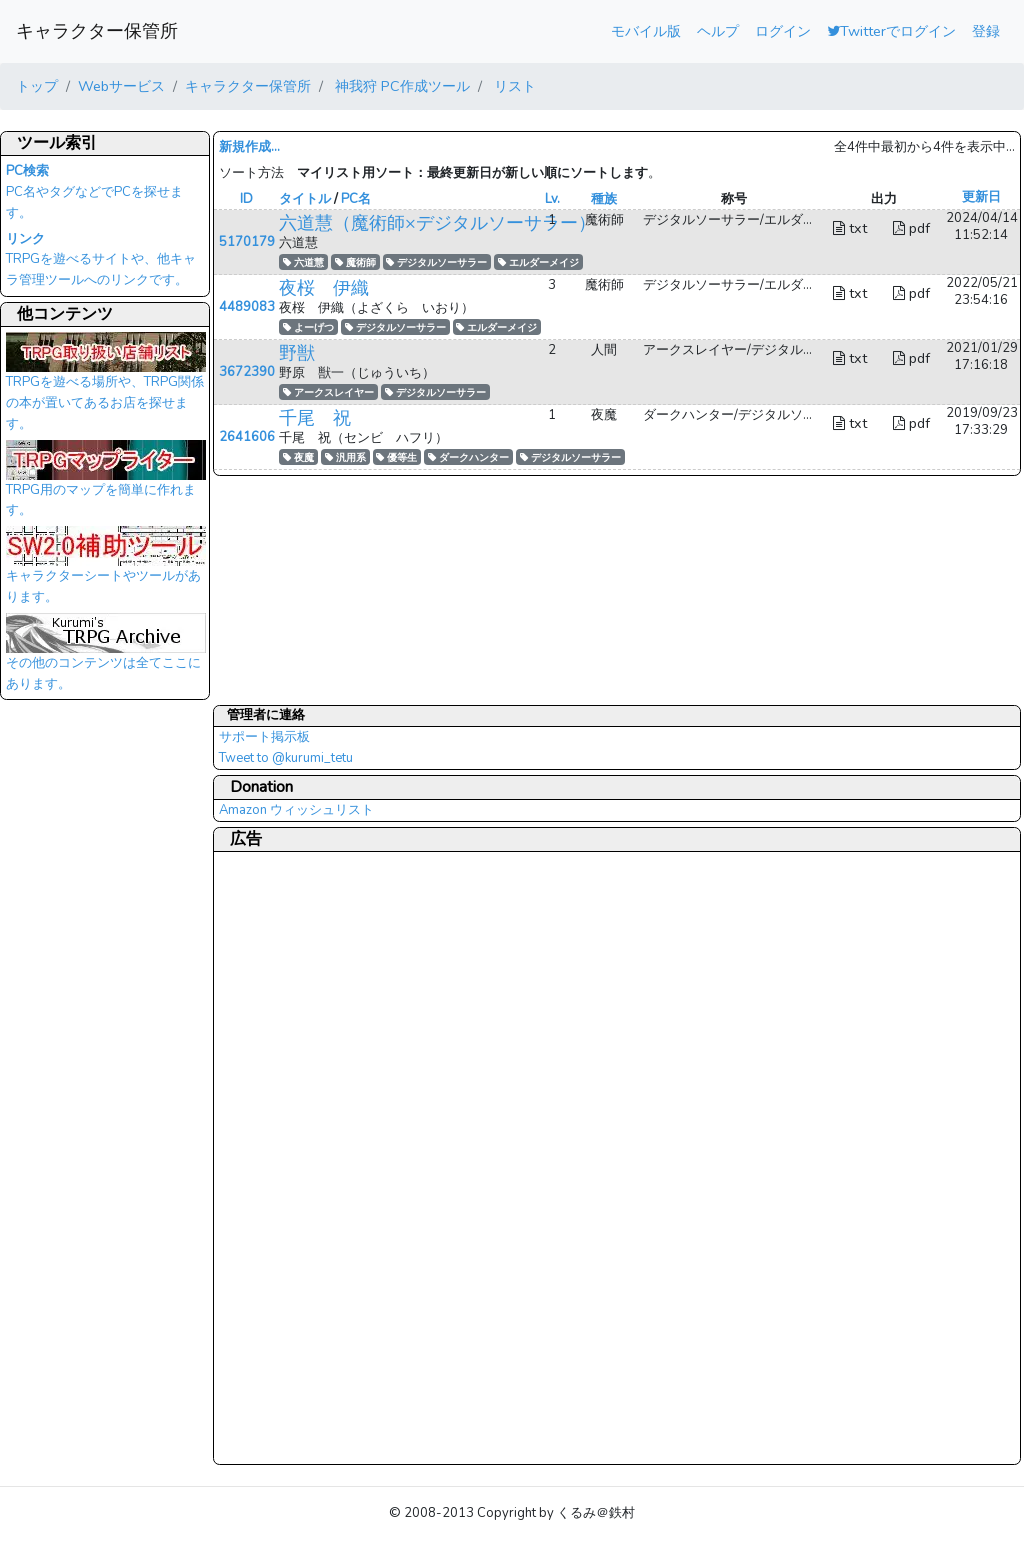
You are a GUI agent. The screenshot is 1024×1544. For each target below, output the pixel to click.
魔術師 (355, 262)
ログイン (783, 31)
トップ (37, 86)
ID (246, 199)
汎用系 (345, 457)
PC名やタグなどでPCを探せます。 (94, 192)
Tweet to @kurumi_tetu (286, 758)
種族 (604, 199)
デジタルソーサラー (436, 262)
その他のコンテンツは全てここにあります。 (106, 658)
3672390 (247, 372)
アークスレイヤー (328, 392)
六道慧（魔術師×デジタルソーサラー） (437, 223)
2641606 (247, 437)
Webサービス (121, 86)
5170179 (247, 242)
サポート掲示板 (264, 737)
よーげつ (308, 327)
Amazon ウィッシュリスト (296, 810)
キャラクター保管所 (97, 31)
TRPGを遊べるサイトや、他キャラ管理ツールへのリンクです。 (101, 260)
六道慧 (303, 262)
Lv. (552, 199)
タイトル (305, 199)
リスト (513, 86)
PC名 (356, 199)
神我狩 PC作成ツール (400, 86)
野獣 (297, 353)
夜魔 (298, 457)
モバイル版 (646, 31)
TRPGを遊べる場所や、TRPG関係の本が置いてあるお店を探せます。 (106, 387)
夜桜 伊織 (324, 288)
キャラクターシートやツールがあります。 (106, 571)
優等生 (396, 457)
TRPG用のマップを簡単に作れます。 (106, 485)
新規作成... (249, 147)
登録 (986, 31)
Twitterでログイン (891, 31)
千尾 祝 (315, 418)
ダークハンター (468, 457)
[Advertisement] (299, 1157)
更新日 (981, 197)
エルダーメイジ (538, 262)
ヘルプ (718, 31)
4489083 (247, 307)
